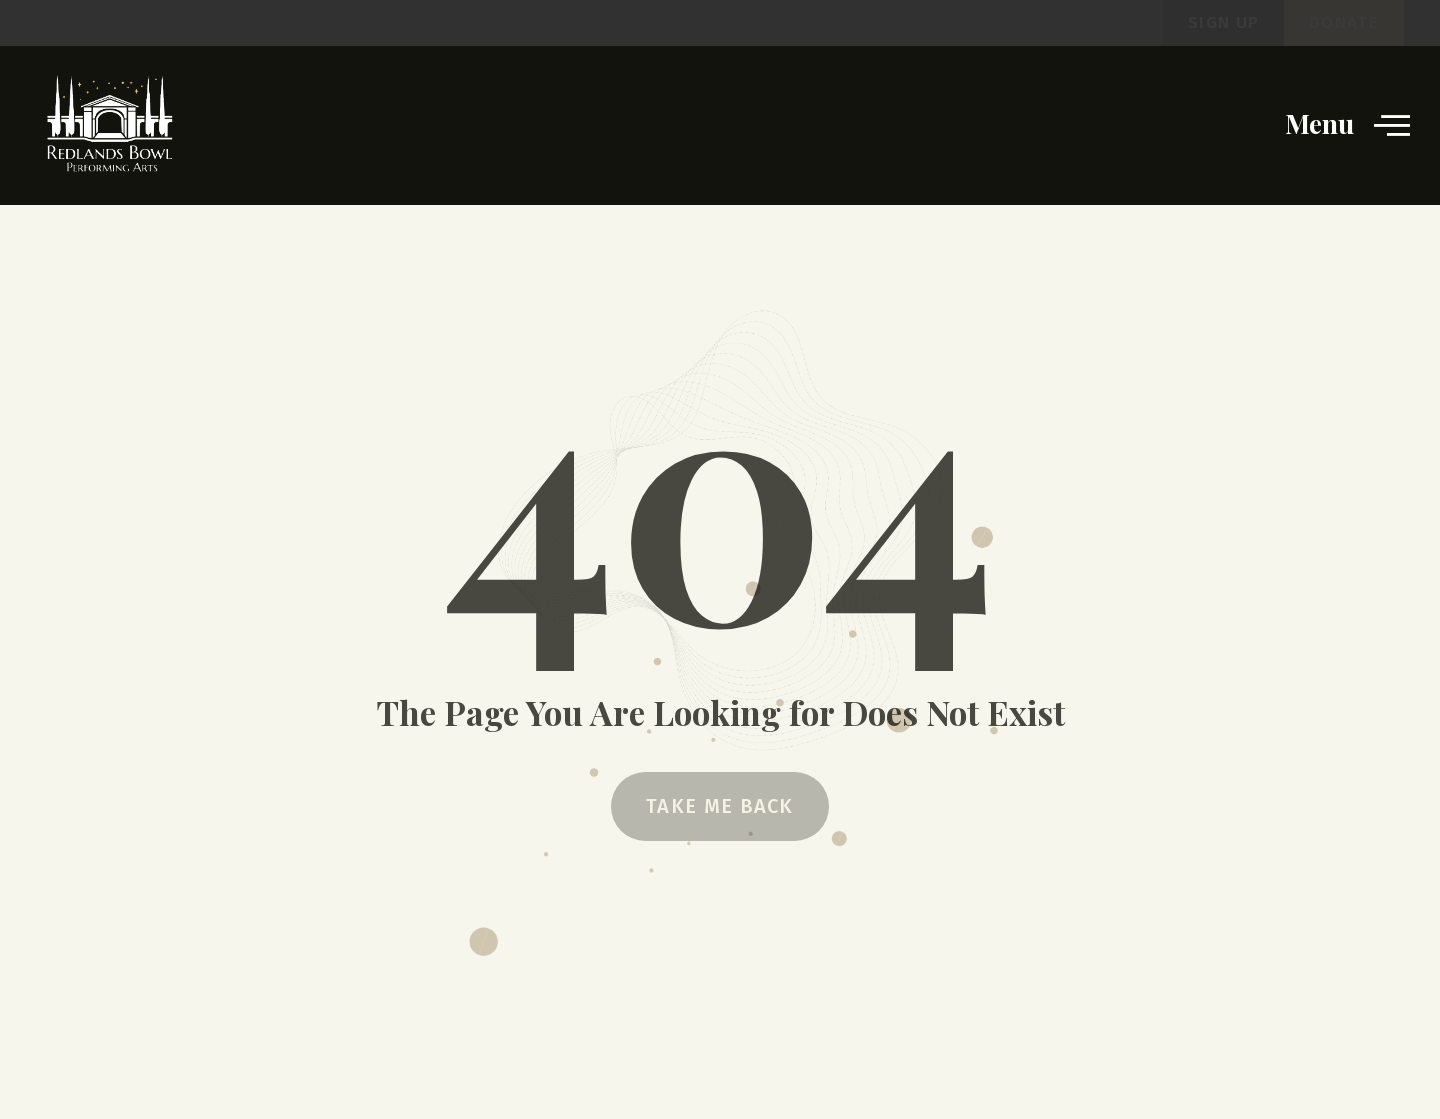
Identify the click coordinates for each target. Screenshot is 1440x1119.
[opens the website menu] (1392, 124)
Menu (1319, 123)
